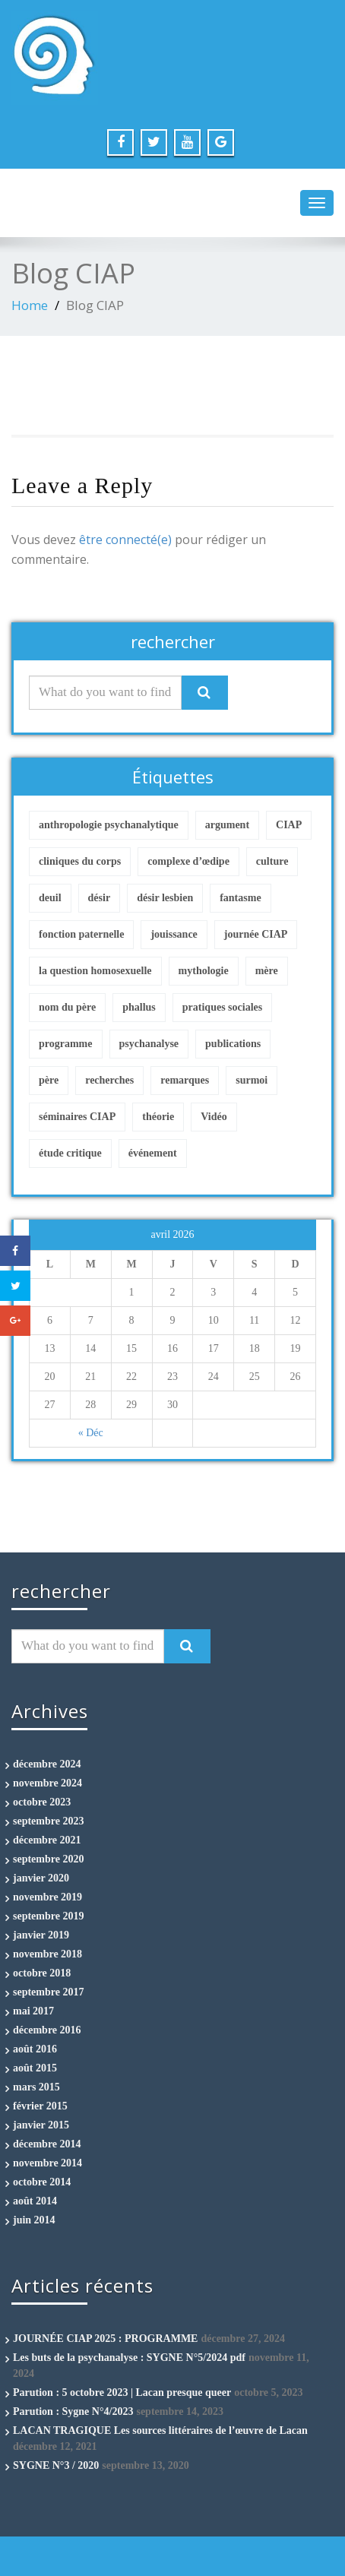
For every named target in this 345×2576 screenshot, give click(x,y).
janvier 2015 (41, 2125)
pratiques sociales (222, 1007)
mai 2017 (33, 2011)
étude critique (70, 1153)
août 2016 (35, 2049)
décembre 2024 (47, 1764)
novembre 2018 (47, 1954)
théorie (158, 1116)
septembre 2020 (48, 1859)
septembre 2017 (48, 1992)
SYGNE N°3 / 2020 (56, 2465)
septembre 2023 (48, 1821)
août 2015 (35, 2068)
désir (99, 897)
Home (29, 305)
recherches (109, 1080)
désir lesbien (165, 897)
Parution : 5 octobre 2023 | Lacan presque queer (122, 2392)
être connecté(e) (125, 539)
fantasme (240, 897)
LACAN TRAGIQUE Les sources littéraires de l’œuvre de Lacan (160, 2430)
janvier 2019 (41, 1935)
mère (266, 970)
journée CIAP (256, 934)
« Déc (90, 1432)
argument (227, 825)
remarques (184, 1080)
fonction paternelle (81, 934)
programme (66, 1043)
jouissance (173, 934)
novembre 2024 (47, 1783)
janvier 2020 (41, 1878)
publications (233, 1043)
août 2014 (35, 2201)
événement (152, 1153)
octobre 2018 (42, 1973)
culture (272, 861)
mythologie (204, 970)
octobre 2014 (42, 2182)
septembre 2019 (48, 1916)
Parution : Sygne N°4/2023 (73, 2411)
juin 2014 (34, 2220)
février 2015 (40, 2106)
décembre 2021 (47, 1840)
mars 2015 (36, 2087)
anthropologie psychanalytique (109, 825)
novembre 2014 (47, 2163)
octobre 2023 (42, 1802)
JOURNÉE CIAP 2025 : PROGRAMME (105, 2338)
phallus (139, 1007)
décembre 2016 (47, 2030)
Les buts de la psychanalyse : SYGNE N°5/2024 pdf (129, 2357)
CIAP (289, 825)
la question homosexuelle (95, 970)
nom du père (67, 1007)
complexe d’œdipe (188, 861)
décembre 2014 (47, 2144)
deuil (50, 897)
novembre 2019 (47, 1897)
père (49, 1080)
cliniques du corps (80, 861)
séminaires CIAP (77, 1116)
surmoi (251, 1080)
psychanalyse (149, 1043)
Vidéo (213, 1116)
